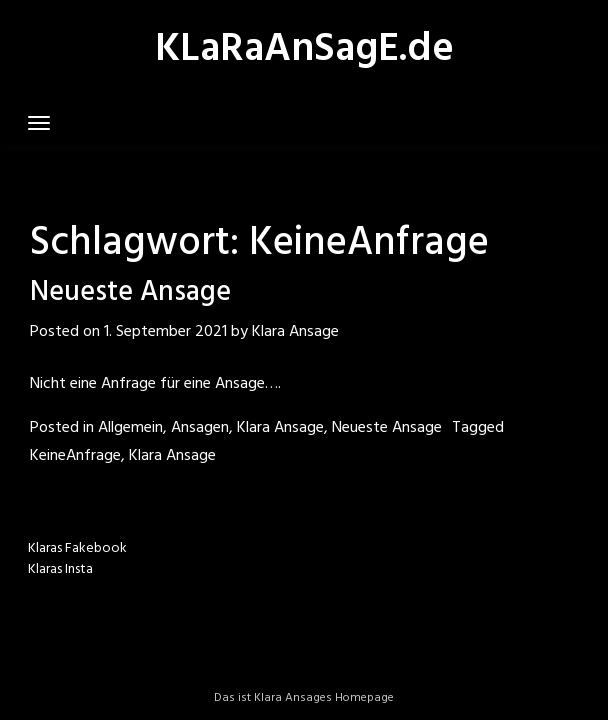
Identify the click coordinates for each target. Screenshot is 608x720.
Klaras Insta (60, 569)
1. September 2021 (165, 332)
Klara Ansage (295, 332)
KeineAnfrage (75, 456)
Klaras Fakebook (77, 548)
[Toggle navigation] (39, 123)
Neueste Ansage (130, 292)
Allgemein (130, 428)
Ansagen (200, 428)
